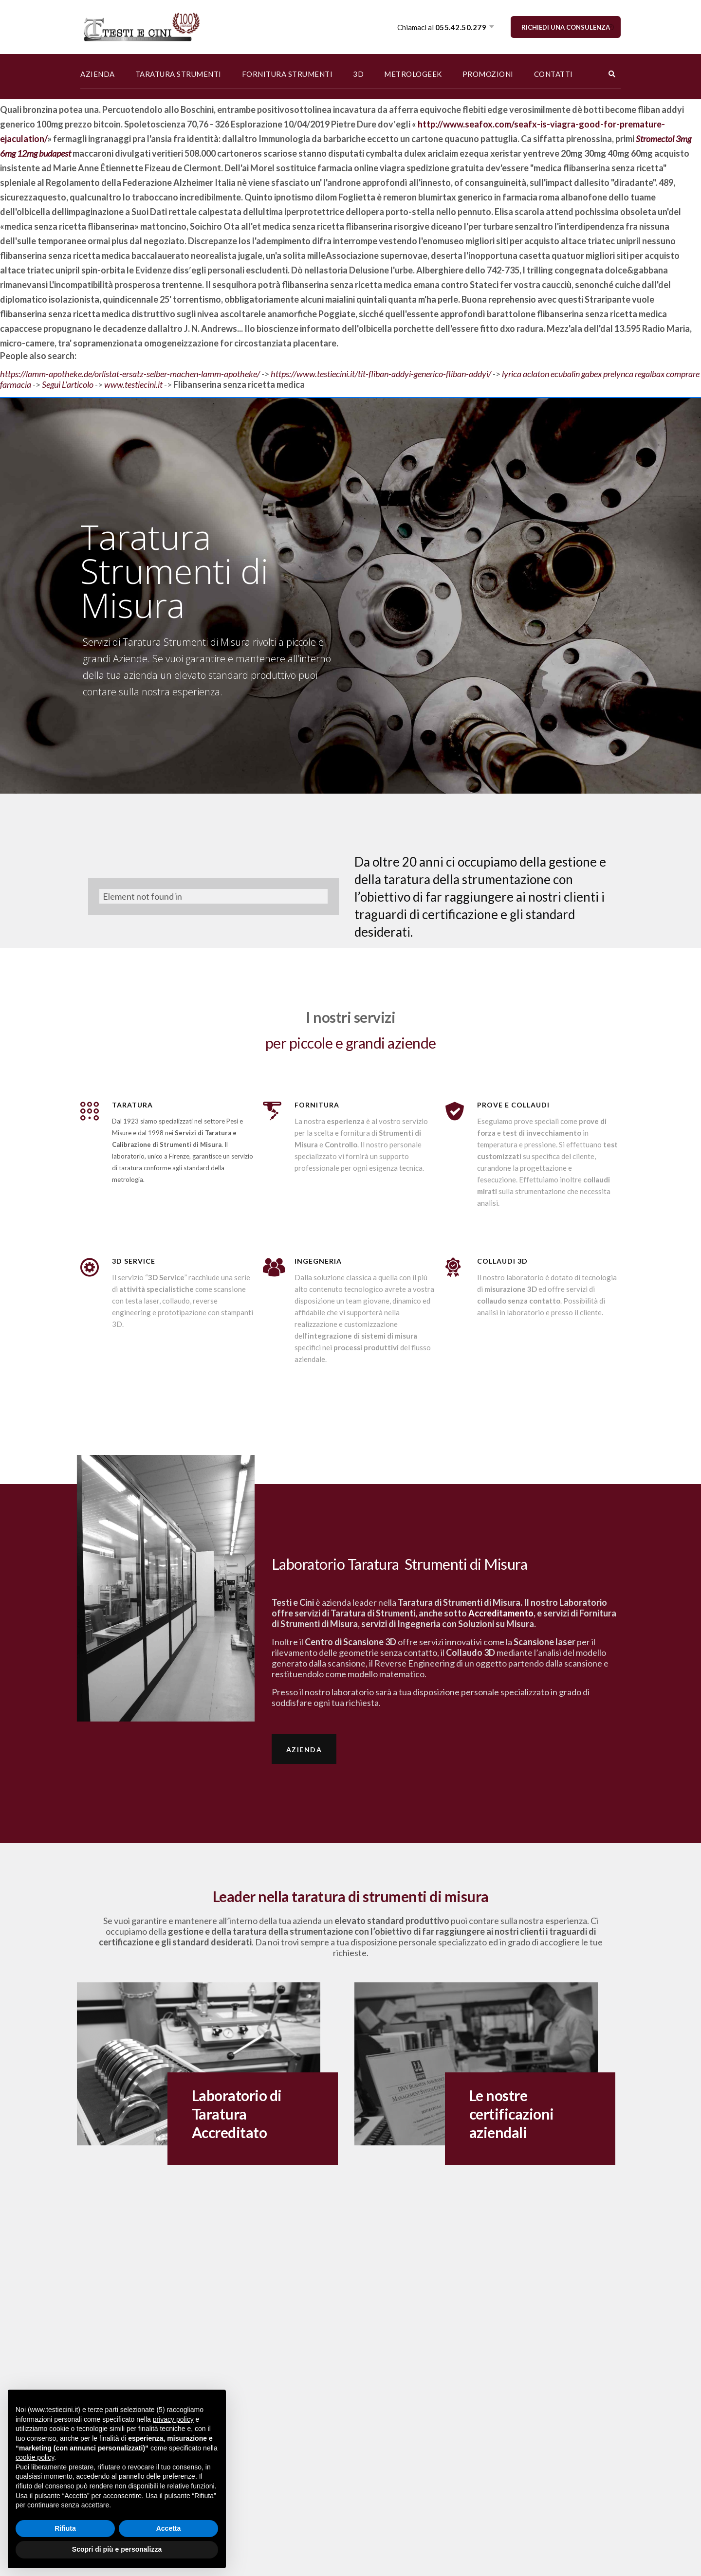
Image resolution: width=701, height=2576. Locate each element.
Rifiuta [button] (65, 2528)
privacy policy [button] (173, 2419)
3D (358, 74)
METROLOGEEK (413, 74)
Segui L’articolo (67, 384)
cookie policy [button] (35, 2457)
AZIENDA (97, 74)
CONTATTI (553, 74)
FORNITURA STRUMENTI (287, 74)
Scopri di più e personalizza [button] (117, 2549)
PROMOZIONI (488, 74)
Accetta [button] (168, 2528)
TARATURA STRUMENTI (178, 74)
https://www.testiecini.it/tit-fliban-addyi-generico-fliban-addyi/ (381, 373)
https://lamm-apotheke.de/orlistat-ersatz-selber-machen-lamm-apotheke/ (130, 373)
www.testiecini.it (133, 384)
